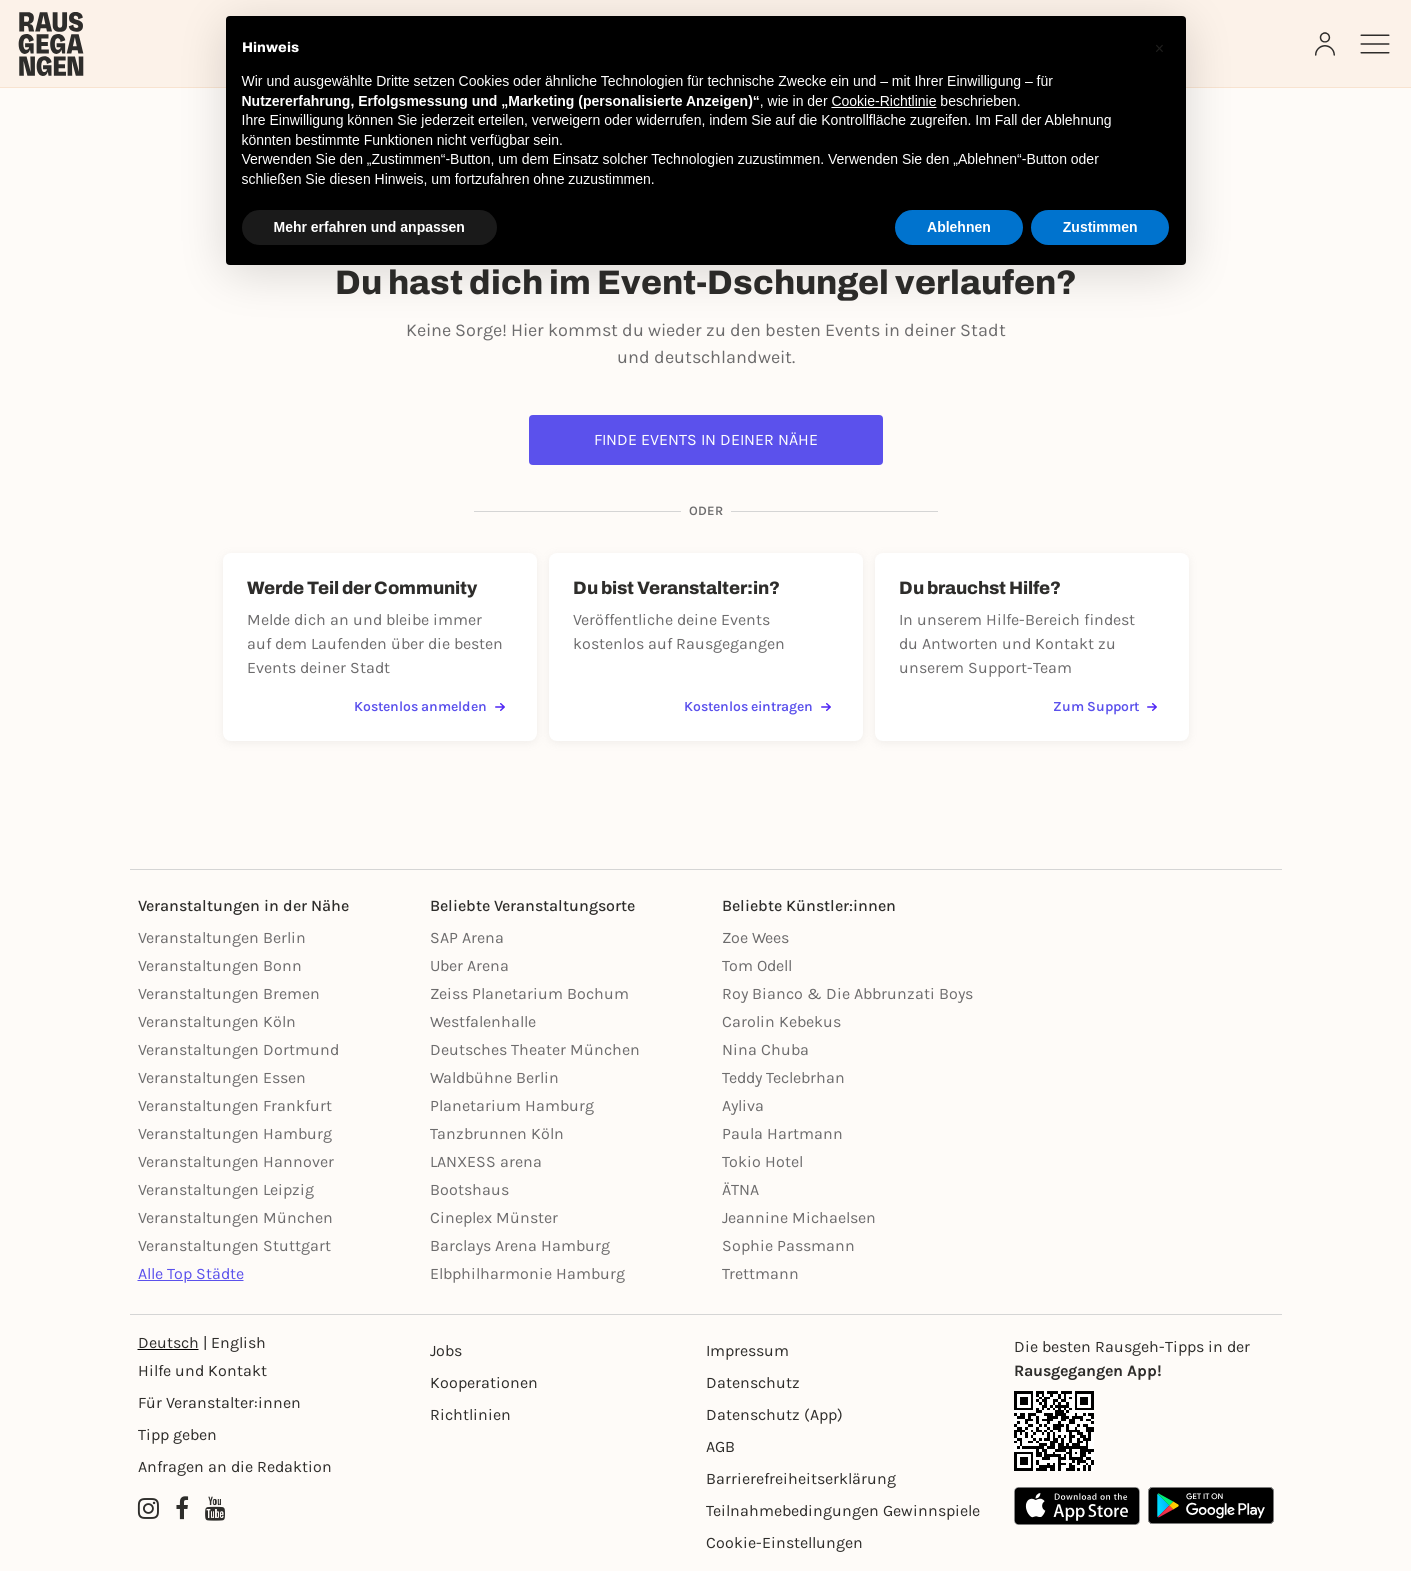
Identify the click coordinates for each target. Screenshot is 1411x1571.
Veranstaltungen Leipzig (226, 1189)
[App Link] (1144, 1431)
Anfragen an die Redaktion (235, 1466)
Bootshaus (469, 1189)
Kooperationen (484, 1382)
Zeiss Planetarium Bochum (529, 993)
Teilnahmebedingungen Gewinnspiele (843, 1510)
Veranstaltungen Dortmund (238, 1049)
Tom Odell (757, 965)
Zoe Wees (755, 937)
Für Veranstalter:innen (219, 1402)
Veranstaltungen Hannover (236, 1161)
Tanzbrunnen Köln (497, 1133)
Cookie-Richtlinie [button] (883, 101)
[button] (1160, 48)
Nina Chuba (765, 1049)
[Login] (1327, 44)
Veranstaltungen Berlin (222, 937)
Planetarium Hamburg (512, 1105)
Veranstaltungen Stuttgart (234, 1245)
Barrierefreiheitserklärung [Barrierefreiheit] (801, 1478)
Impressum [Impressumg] (747, 1350)
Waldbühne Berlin (494, 1077)
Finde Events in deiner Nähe (706, 439)
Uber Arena (469, 965)
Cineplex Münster (494, 1217)
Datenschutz (753, 1382)
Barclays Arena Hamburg (520, 1245)
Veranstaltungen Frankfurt (235, 1105)
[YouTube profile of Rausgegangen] (215, 1509)
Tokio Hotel (762, 1161)
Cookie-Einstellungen (784, 1542)
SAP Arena (467, 937)
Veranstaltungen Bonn (220, 965)
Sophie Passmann (788, 1245)
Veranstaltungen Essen (222, 1077)
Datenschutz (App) (774, 1414)
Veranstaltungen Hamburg (235, 1133)
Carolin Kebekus (781, 1021)
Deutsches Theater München (535, 1049)
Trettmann (760, 1273)
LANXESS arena (486, 1161)
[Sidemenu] (1375, 44)
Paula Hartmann (782, 1133)
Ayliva (743, 1105)
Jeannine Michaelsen (799, 1217)
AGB (720, 1446)
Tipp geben (177, 1434)
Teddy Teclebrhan (783, 1077)
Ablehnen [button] (959, 227)
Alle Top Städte (191, 1273)
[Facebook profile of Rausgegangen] (182, 1509)
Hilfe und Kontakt (202, 1370)
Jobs (446, 1350)
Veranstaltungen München (235, 1217)
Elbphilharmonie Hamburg (527, 1273)
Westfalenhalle (483, 1021)
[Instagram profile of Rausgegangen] (148, 1509)
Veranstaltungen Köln (217, 1021)
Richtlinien (470, 1414)
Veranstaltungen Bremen (229, 993)
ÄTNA (740, 1189)
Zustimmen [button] (1100, 227)
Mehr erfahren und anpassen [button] (369, 227)
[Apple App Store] (1077, 1505)
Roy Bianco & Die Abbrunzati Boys (847, 993)
